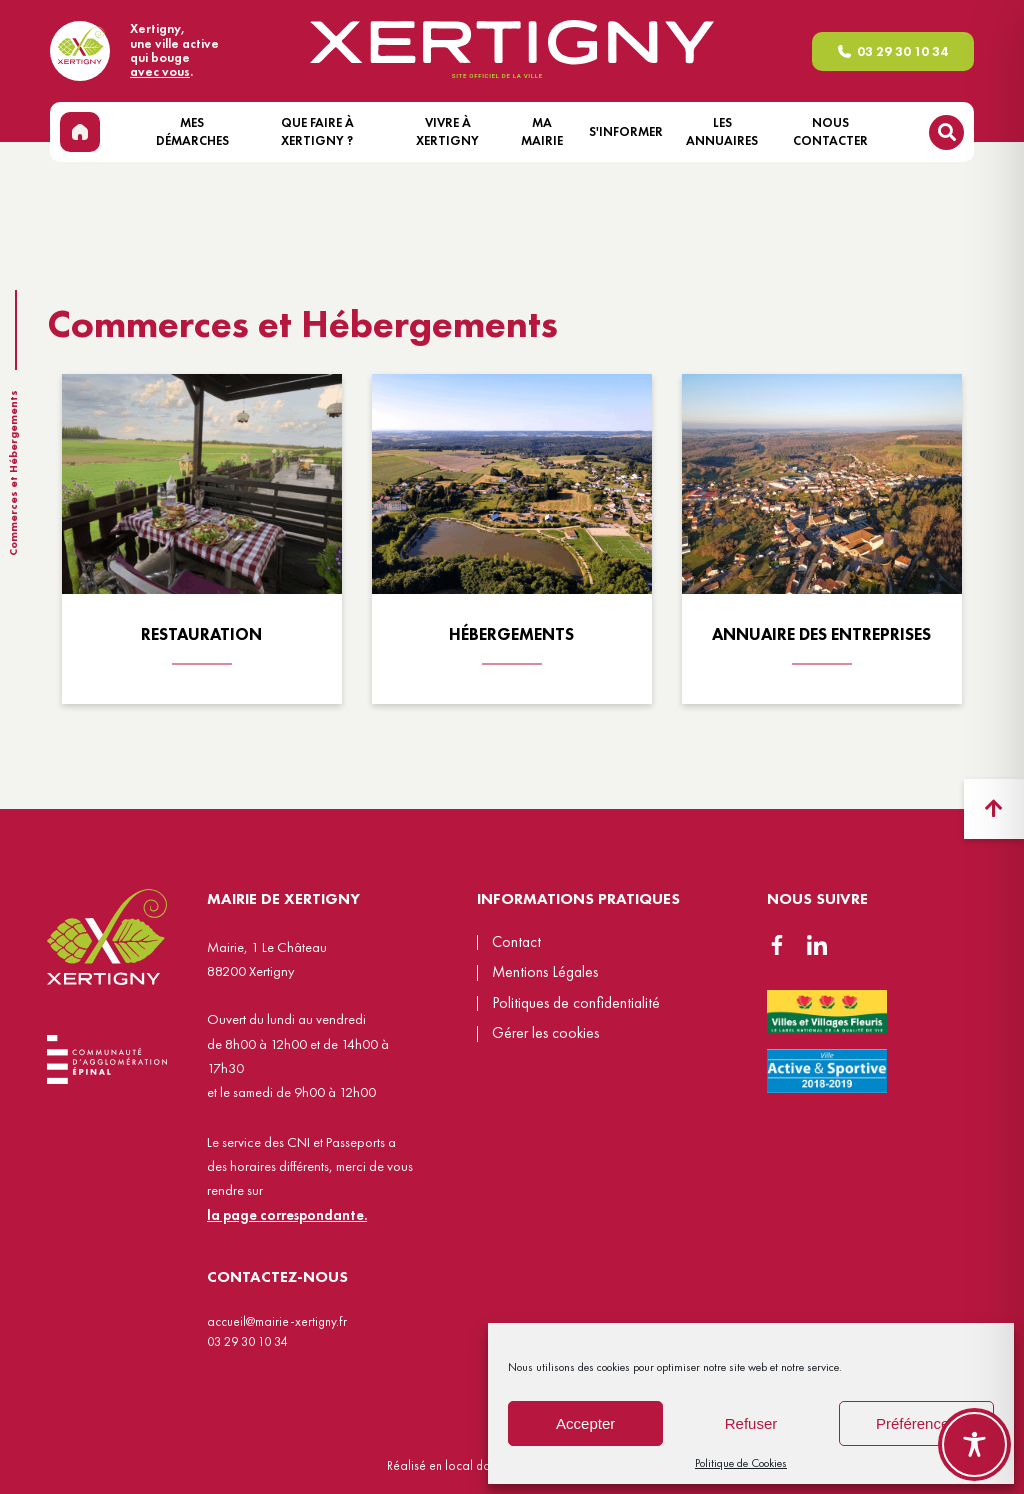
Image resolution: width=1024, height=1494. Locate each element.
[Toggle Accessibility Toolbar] (974, 1444)
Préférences (916, 1423)
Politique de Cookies (741, 1463)
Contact (516, 942)
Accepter (585, 1423)
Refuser (751, 1423)
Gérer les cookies (545, 1034)
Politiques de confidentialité (576, 1003)
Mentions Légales (545, 972)
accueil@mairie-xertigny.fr (277, 1321)
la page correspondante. (287, 1215)
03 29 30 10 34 (902, 51)
